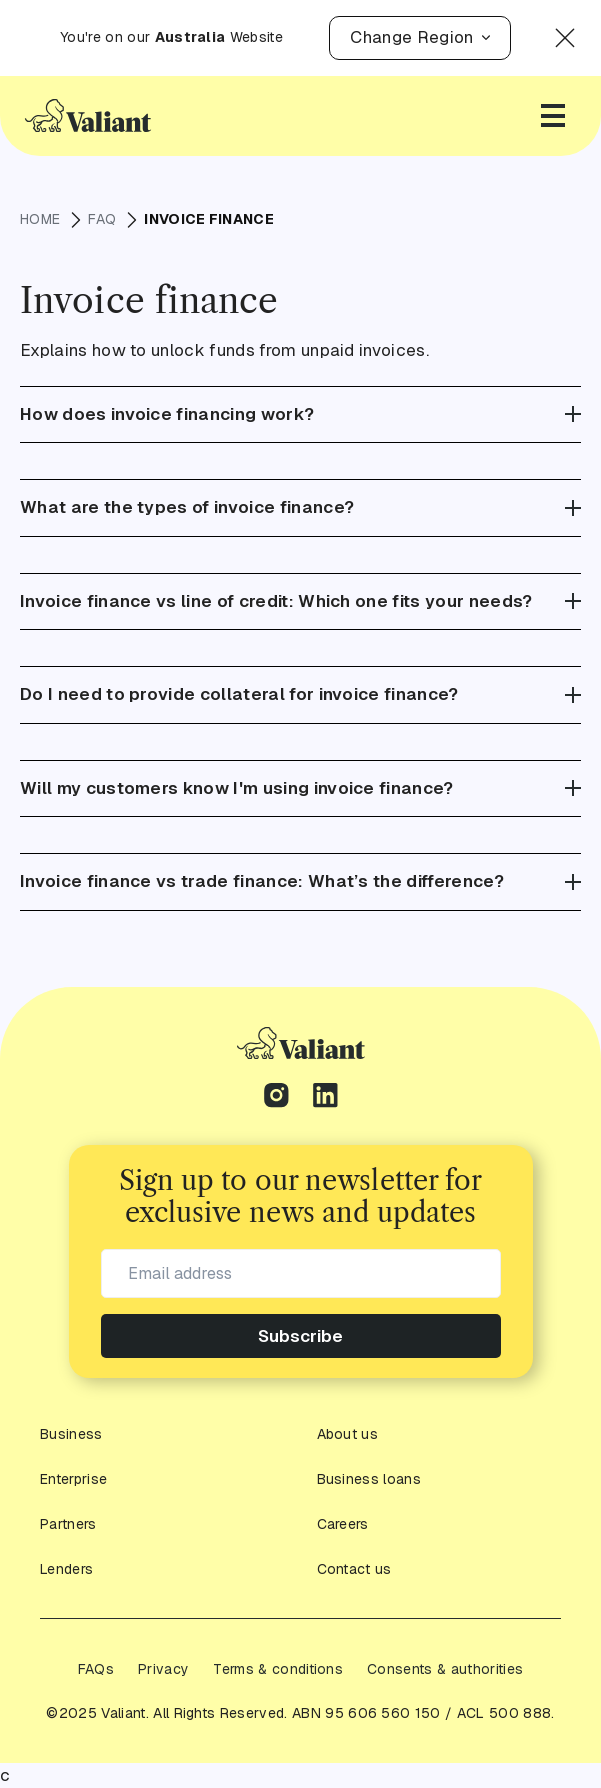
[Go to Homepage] (88, 115)
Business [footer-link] (70, 1434)
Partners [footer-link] (68, 1524)
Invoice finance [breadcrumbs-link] (208, 219)
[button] (413, 38)
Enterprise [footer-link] (73, 1479)
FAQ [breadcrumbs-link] (102, 219)
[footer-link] (301, 1043)
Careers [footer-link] (342, 1524)
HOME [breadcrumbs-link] (40, 219)
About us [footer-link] (347, 1434)
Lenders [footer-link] (66, 1569)
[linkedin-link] (325, 1098)
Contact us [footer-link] (353, 1569)
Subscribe (301, 1336)
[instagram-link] (276, 1098)
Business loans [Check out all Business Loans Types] (367, 1479)
